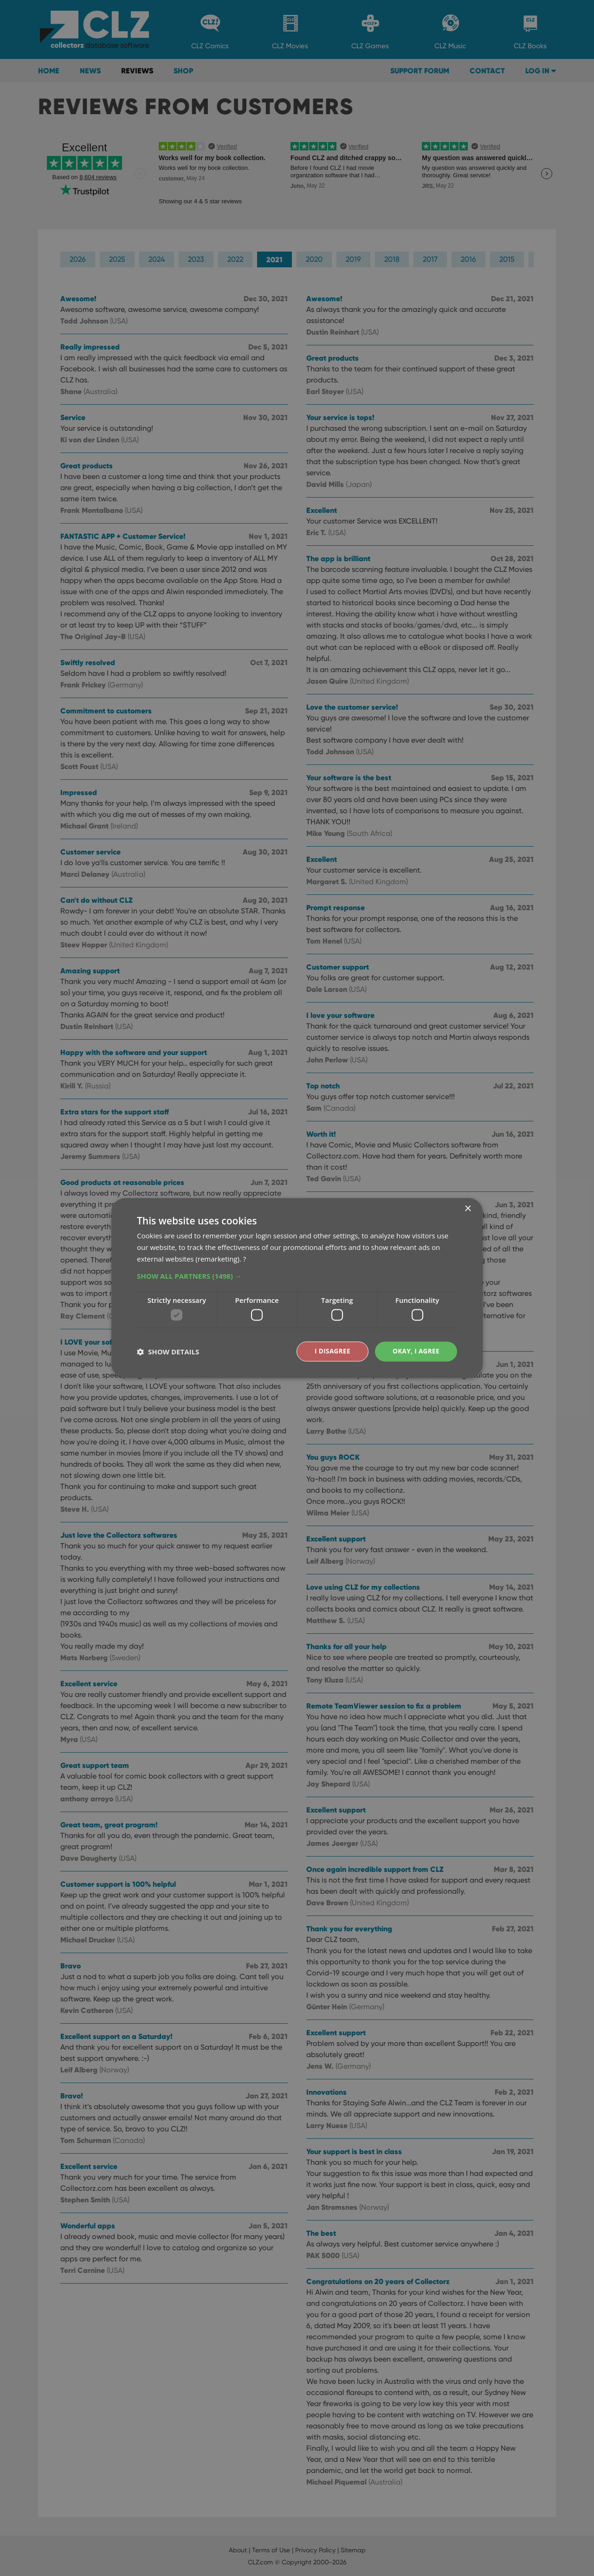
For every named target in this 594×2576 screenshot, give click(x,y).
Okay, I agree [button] (415, 1351)
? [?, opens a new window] (244, 1258)
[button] (297, 1275)
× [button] (467, 1208)
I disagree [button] (330, 1351)
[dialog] (297, 1288)
